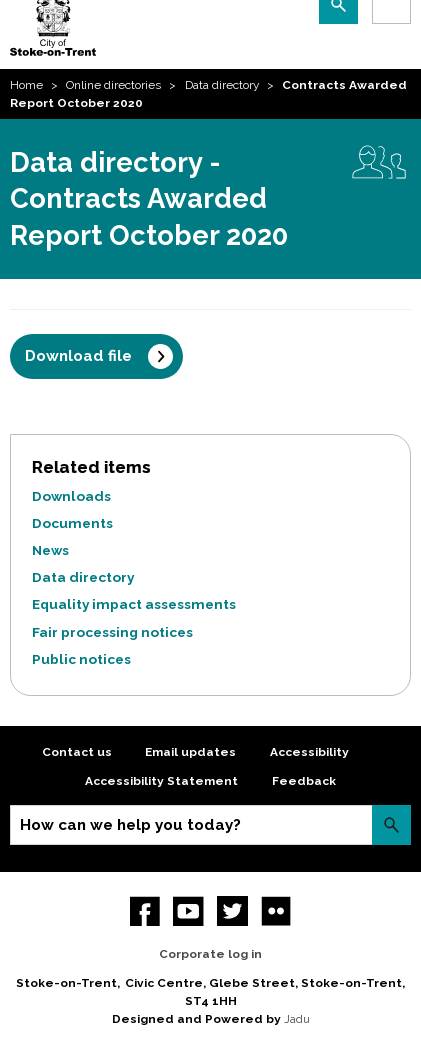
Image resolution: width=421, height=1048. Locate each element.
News (50, 550)
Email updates (190, 752)
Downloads (71, 496)
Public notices (81, 659)
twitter (232, 911)
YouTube (188, 911)
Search (391, 824)
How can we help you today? (130, 825)
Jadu (297, 1019)
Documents (72, 523)
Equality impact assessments (134, 604)
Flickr (276, 911)
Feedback (304, 781)
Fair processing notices (112, 632)
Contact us (77, 752)
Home (26, 85)
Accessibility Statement (161, 781)
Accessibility (309, 752)
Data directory (222, 85)
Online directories (113, 85)
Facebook (145, 911)
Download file (78, 356)
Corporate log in (210, 954)
